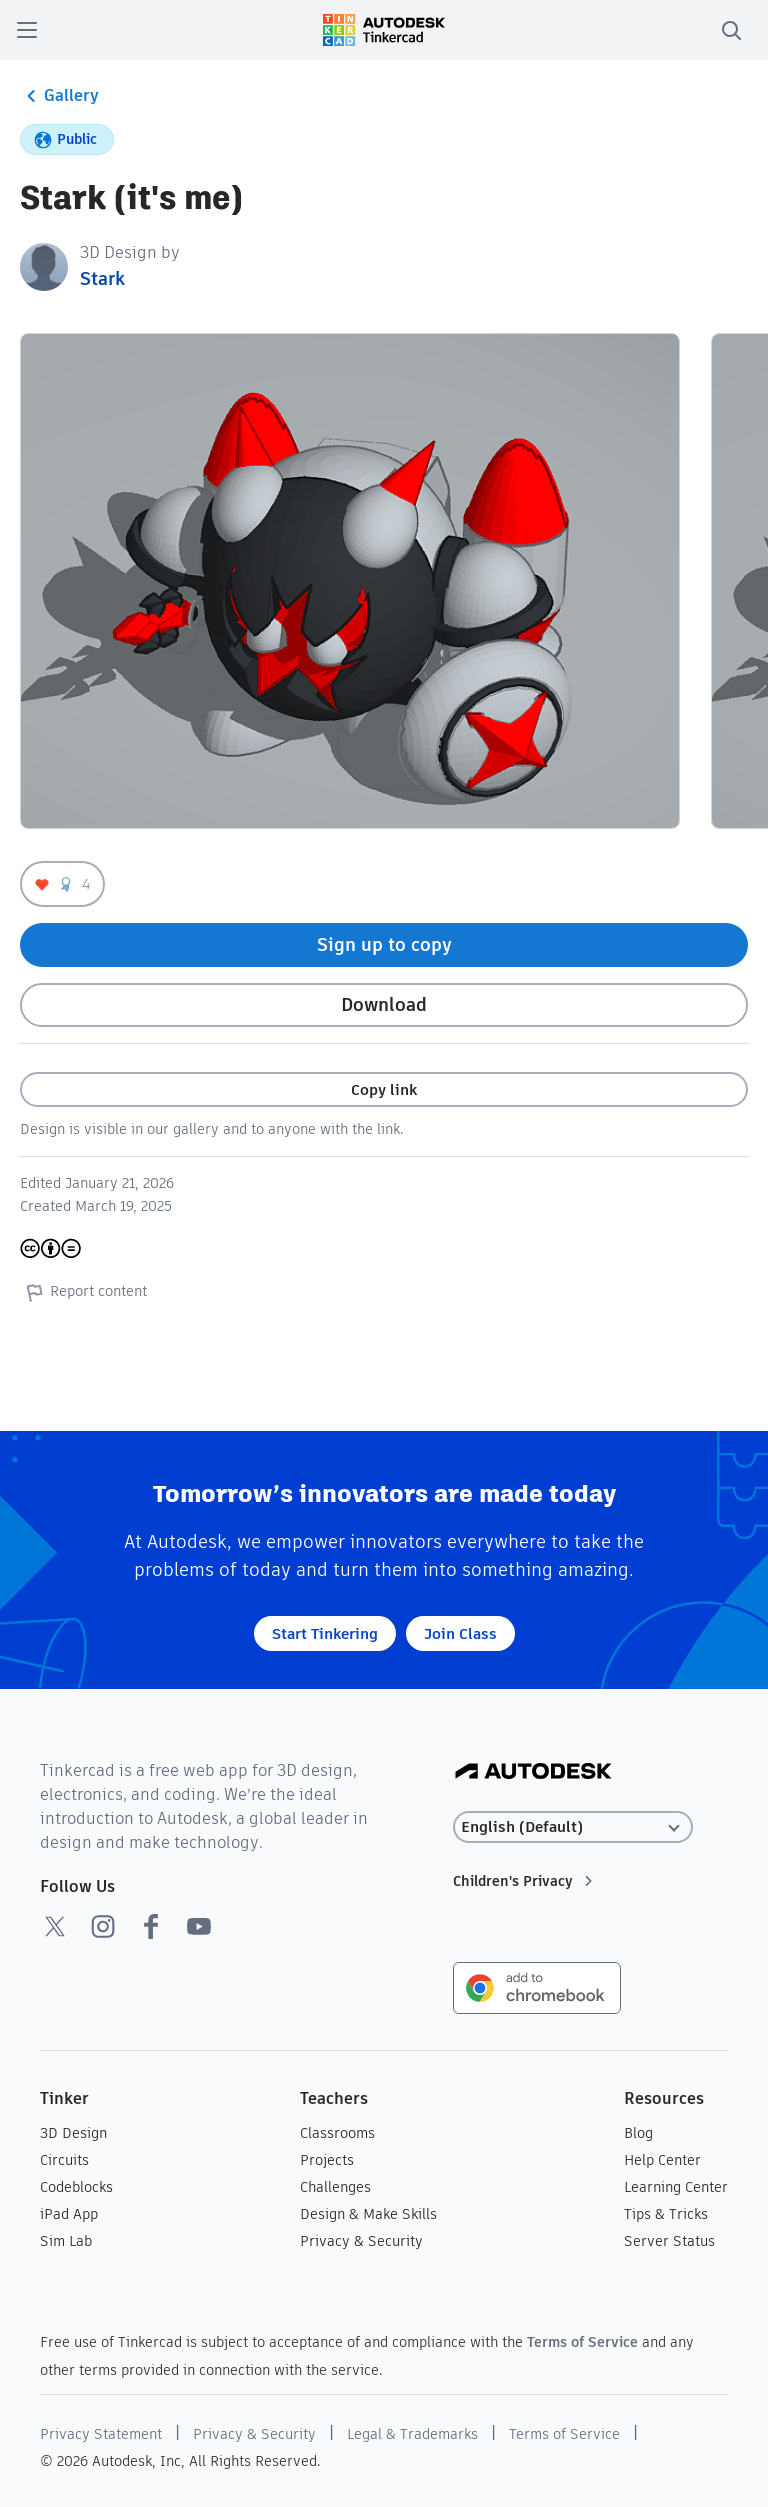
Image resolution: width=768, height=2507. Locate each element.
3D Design (73, 2133)
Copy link (384, 1089)
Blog (638, 2133)
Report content (83, 1292)
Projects (327, 2160)
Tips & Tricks (666, 2214)
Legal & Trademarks (412, 2434)
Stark (102, 278)
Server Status (669, 2241)
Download (384, 1004)
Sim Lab (66, 2241)
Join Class (460, 1633)
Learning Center (676, 2187)
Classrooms (337, 2133)
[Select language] (573, 1827)
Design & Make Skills (368, 2214)
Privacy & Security (361, 2241)
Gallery (59, 96)
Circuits (64, 2160)
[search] (731, 30)
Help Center (662, 2160)
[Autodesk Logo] (533, 1772)
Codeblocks (76, 2187)
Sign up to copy (384, 944)
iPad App (69, 2214)
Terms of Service (582, 2342)
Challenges (335, 2187)
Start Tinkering (325, 1633)
